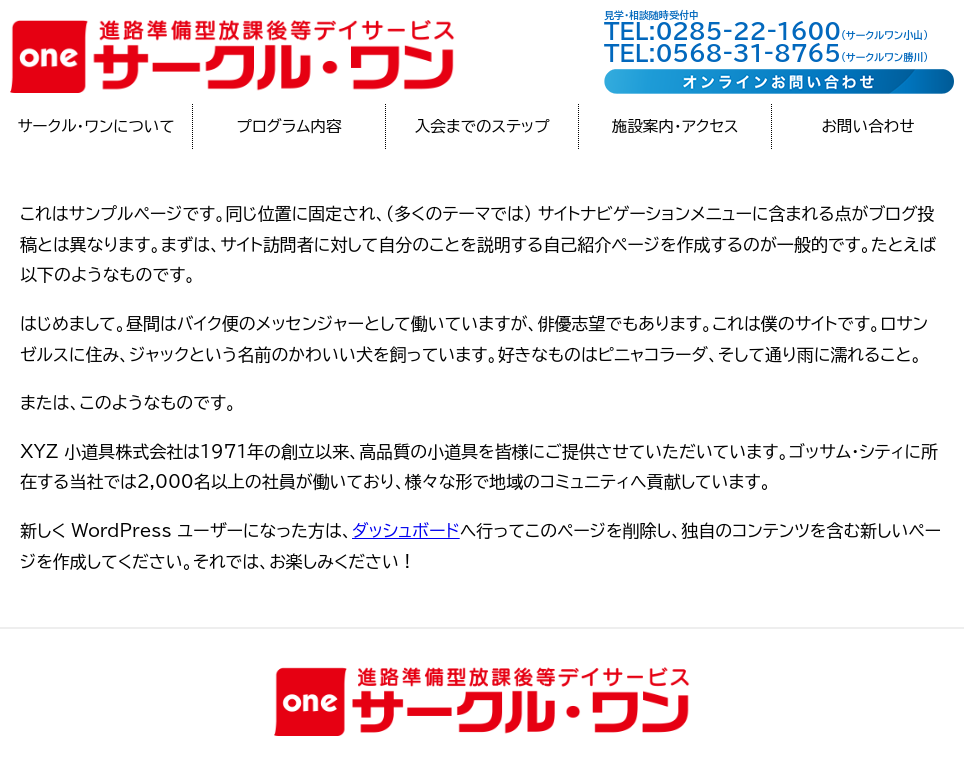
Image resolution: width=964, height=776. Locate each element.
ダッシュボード (406, 530)
